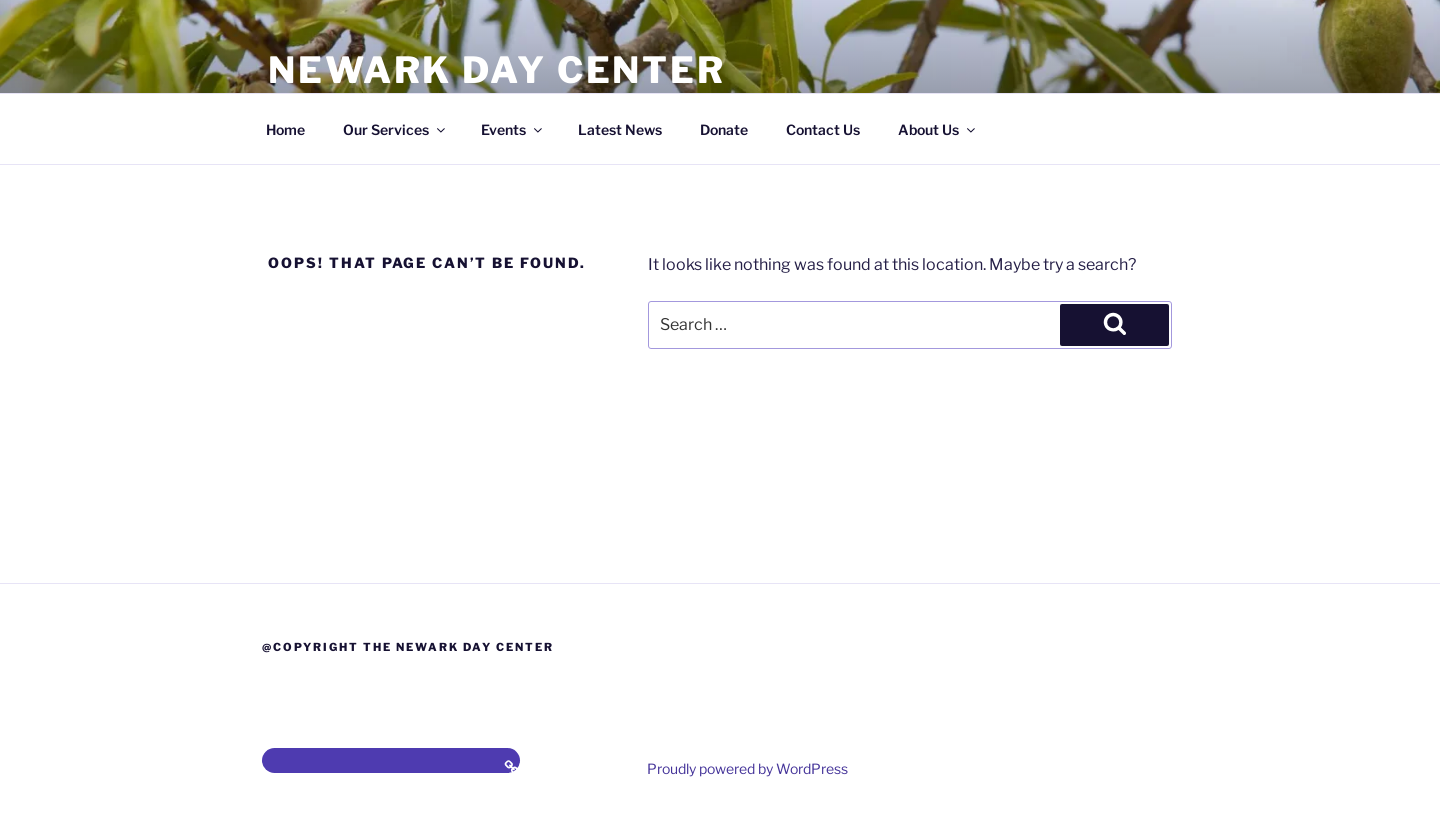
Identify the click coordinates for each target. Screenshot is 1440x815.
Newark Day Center (497, 70)
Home (285, 129)
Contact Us (823, 129)
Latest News (620, 129)
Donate (724, 129)
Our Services (395, 129)
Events (513, 129)
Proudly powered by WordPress (747, 768)
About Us (938, 129)
